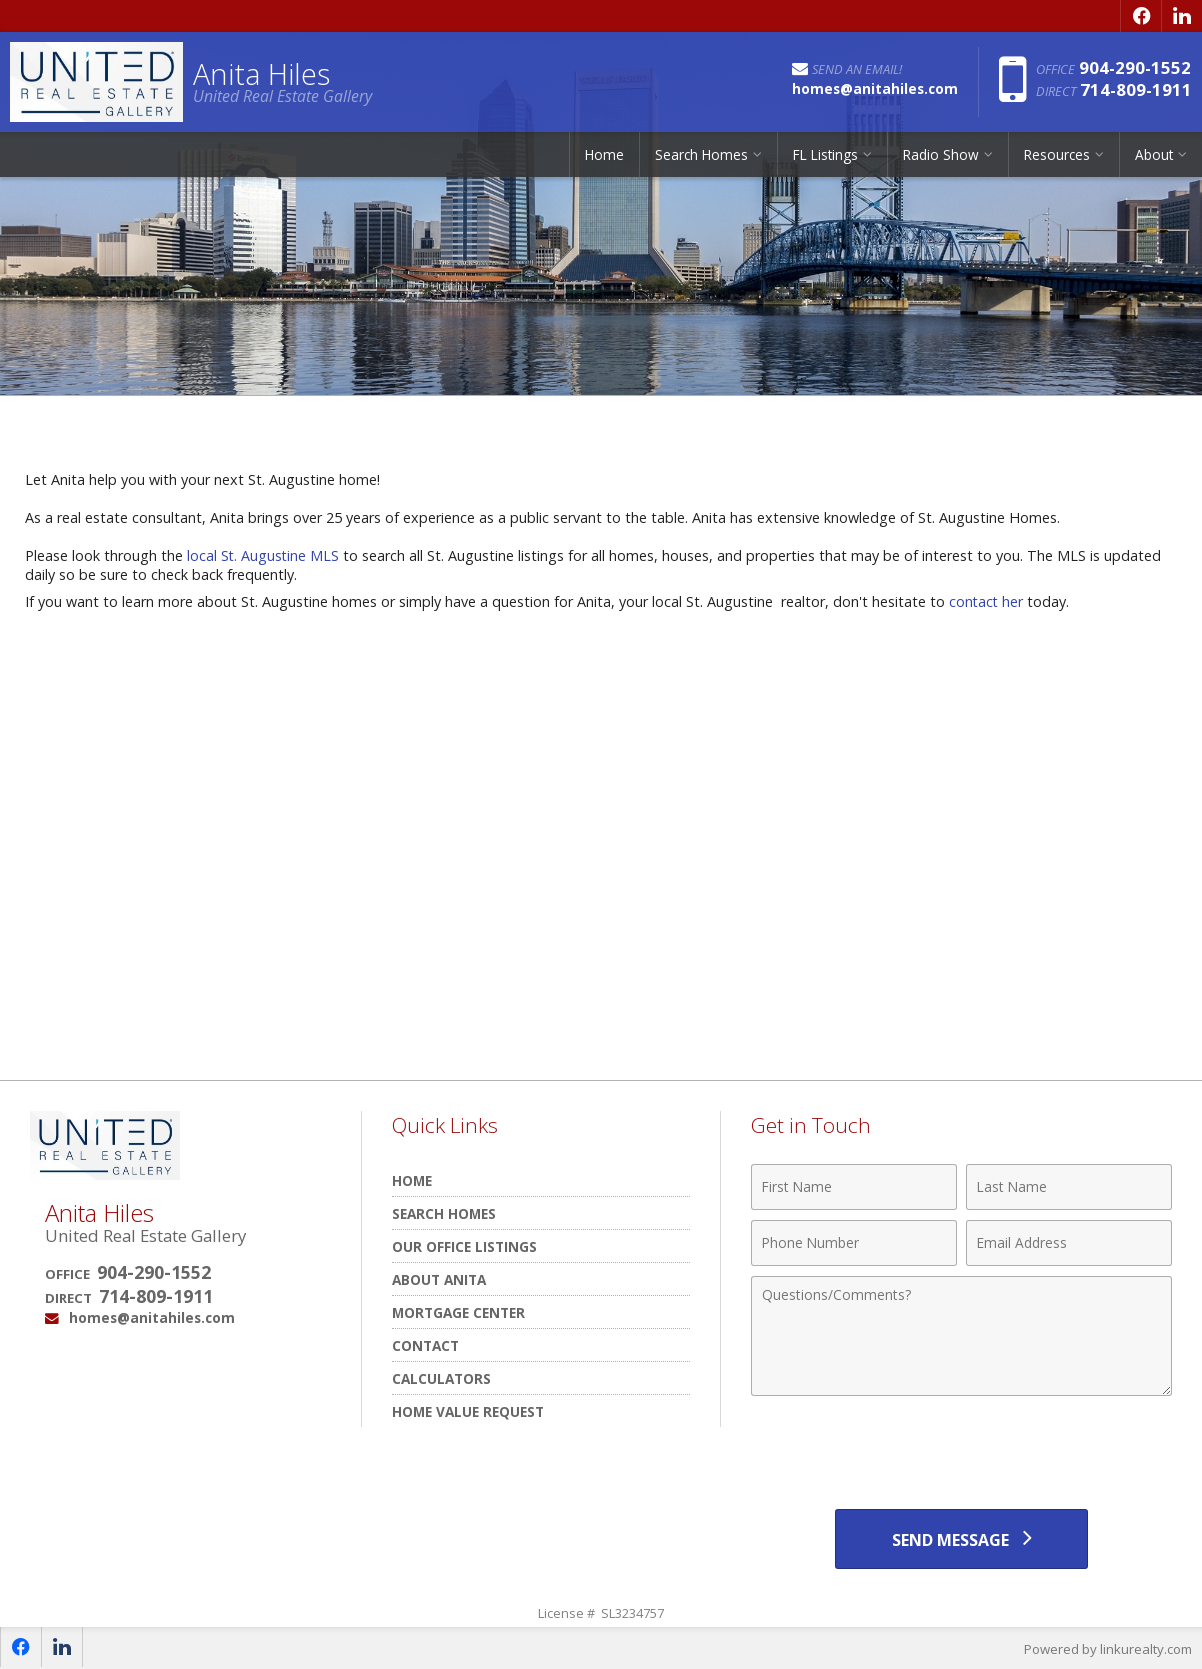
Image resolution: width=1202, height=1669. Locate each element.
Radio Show (941, 154)
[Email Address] (1069, 1243)
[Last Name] (1069, 1187)
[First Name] (854, 1187)
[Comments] (961, 1336)
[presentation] (962, 1455)
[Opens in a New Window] (1141, 16)
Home (604, 154)
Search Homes (701, 154)
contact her (987, 601)
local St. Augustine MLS (264, 555)
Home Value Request (468, 1411)
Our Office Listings (464, 1246)
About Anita (439, 1279)
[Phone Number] (854, 1243)
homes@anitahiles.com (152, 1317)
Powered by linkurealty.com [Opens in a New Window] (1108, 1649)
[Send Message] (961, 1539)
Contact (425, 1345)
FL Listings (825, 154)
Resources (1057, 154)
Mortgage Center (458, 1312)
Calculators (441, 1378)
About (1154, 154)
